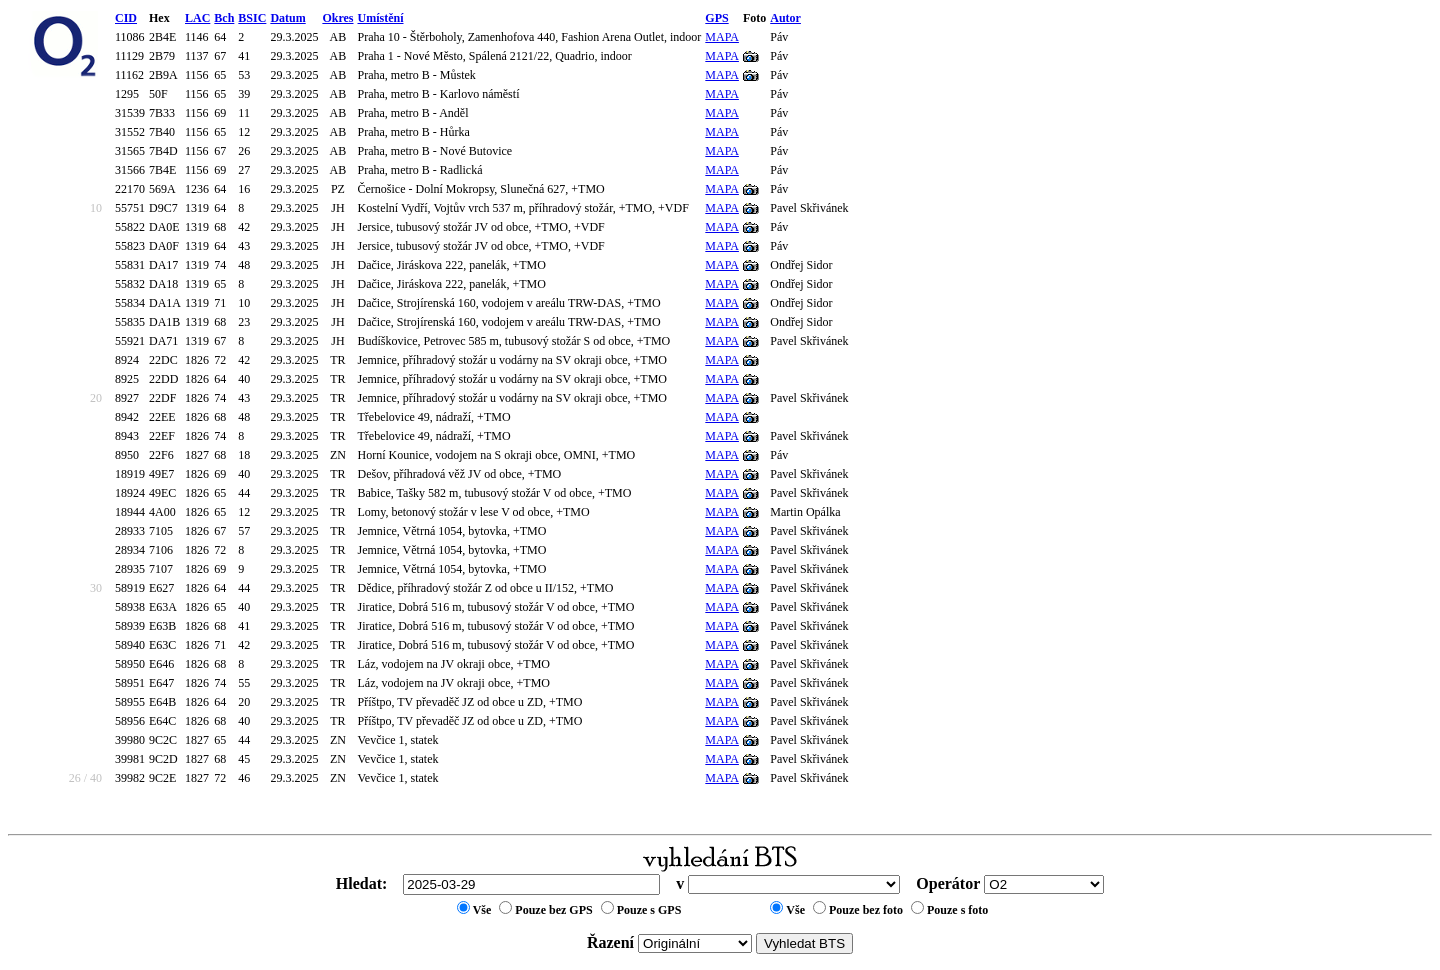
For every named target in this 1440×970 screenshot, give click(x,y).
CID (126, 18)
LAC (197, 18)
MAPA (722, 37)
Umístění (381, 18)
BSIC (252, 18)
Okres (337, 18)
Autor (785, 18)
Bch (224, 18)
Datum (287, 18)
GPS (716, 18)
